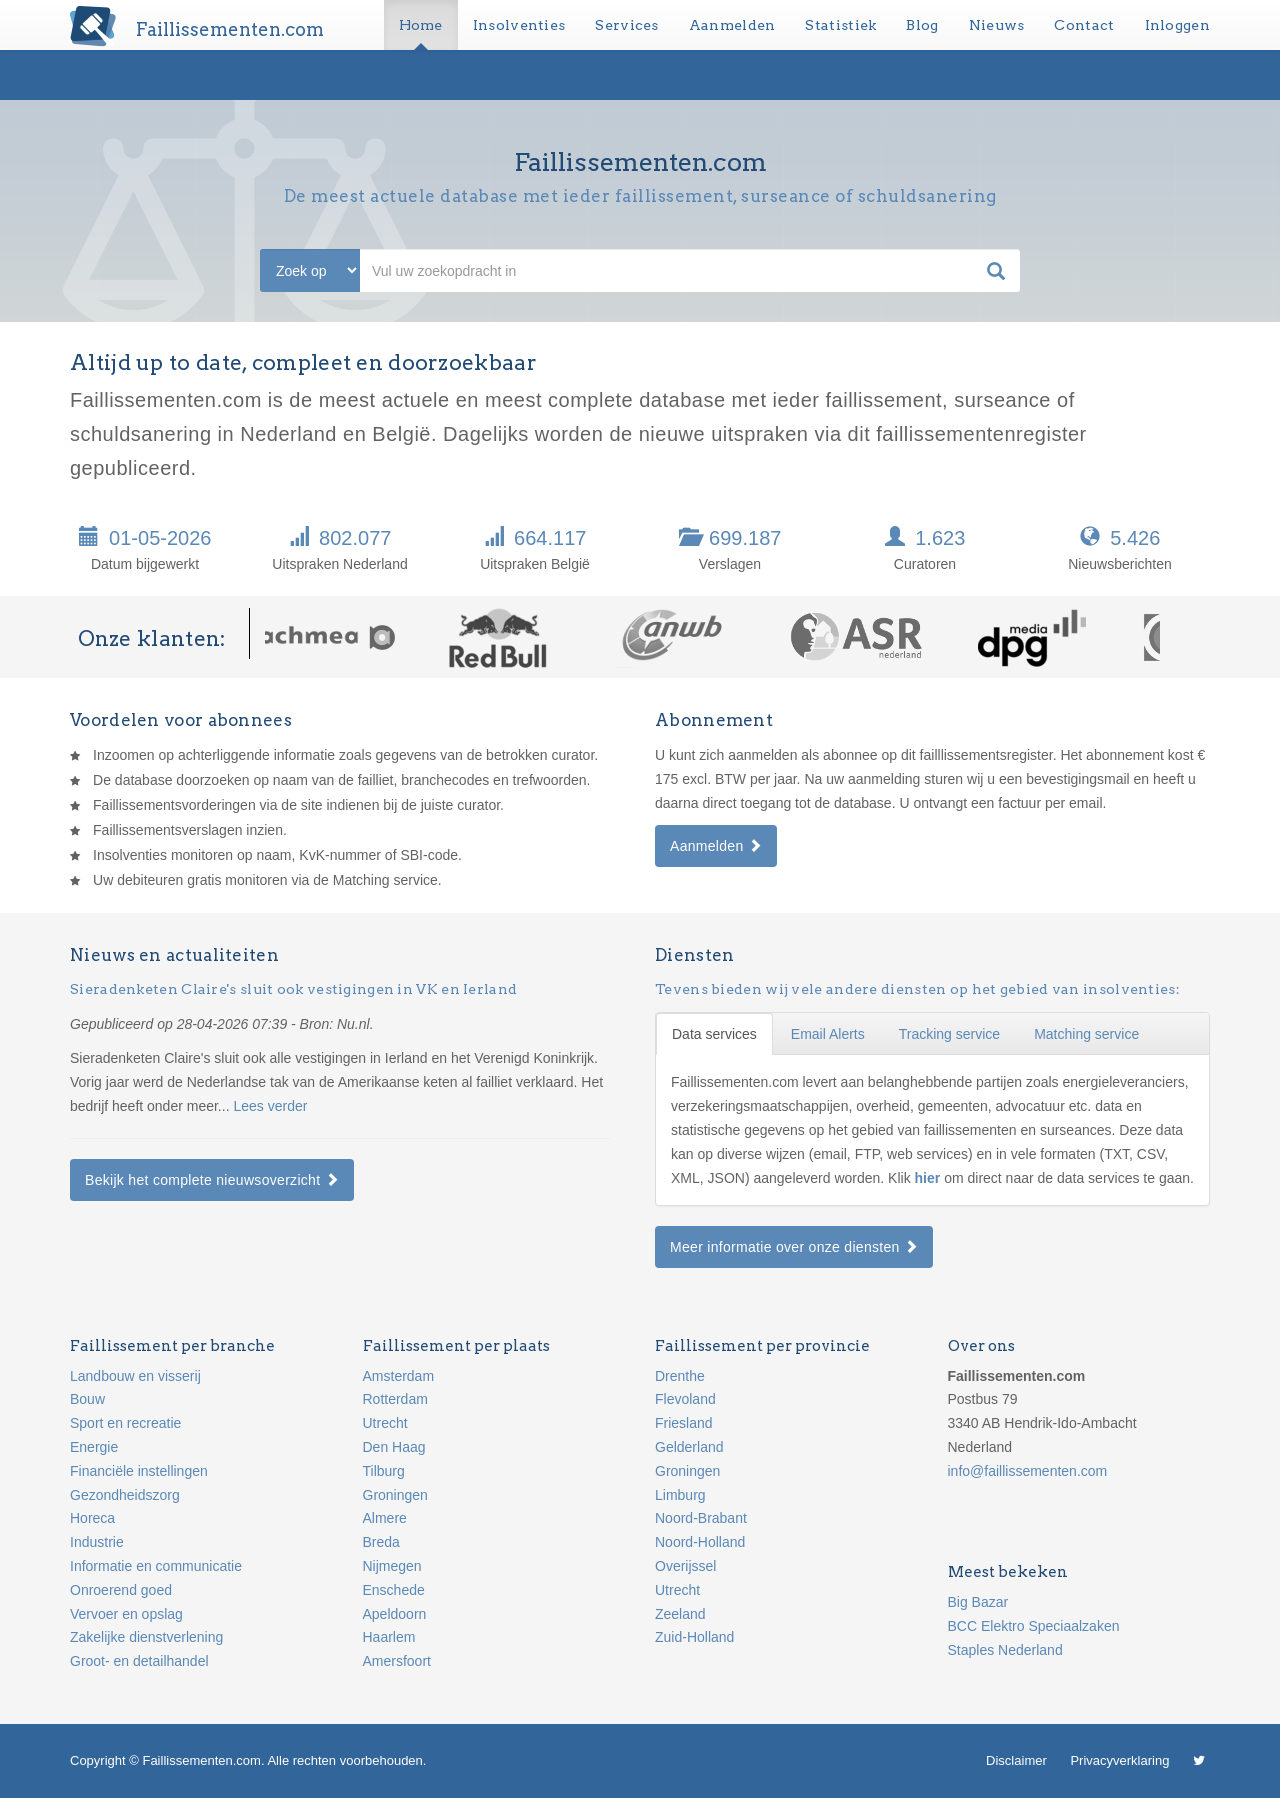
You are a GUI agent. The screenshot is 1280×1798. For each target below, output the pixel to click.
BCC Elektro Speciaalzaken (1034, 1626)
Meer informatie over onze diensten (794, 1247)
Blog (922, 25)
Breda (381, 1542)
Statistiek (840, 25)
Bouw (87, 1399)
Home (421, 25)
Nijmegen (392, 1566)
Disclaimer (1016, 1760)
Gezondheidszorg (125, 1495)
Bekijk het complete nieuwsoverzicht (212, 1180)
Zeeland (680, 1614)
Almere (385, 1518)
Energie (94, 1447)
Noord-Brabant (701, 1518)
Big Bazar (978, 1602)
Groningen (395, 1495)
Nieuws (997, 25)
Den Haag (394, 1447)
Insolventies (519, 25)
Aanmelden (732, 25)
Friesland (684, 1423)
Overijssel (685, 1566)
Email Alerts (828, 1034)
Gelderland (689, 1447)
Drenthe (680, 1376)
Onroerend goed (121, 1590)
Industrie (97, 1542)
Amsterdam (399, 1376)
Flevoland (685, 1399)
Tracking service (949, 1034)
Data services (714, 1034)
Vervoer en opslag (126, 1614)
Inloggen (1177, 25)
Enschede (394, 1590)
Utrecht (385, 1423)
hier (930, 1178)
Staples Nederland (1005, 1650)
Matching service (1086, 1034)
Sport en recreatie (125, 1423)
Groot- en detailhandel (139, 1661)
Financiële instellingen (139, 1471)
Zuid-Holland (694, 1637)
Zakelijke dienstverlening (146, 1637)
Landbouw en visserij (135, 1376)
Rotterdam (395, 1399)
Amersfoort (397, 1661)
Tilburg (384, 1471)
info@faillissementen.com (1028, 1471)
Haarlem (389, 1637)
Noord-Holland (700, 1542)
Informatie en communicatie (156, 1566)
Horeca (92, 1518)
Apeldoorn (395, 1614)
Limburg (680, 1495)
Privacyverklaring (1119, 1760)
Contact (1084, 25)
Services (626, 25)
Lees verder (270, 1106)
